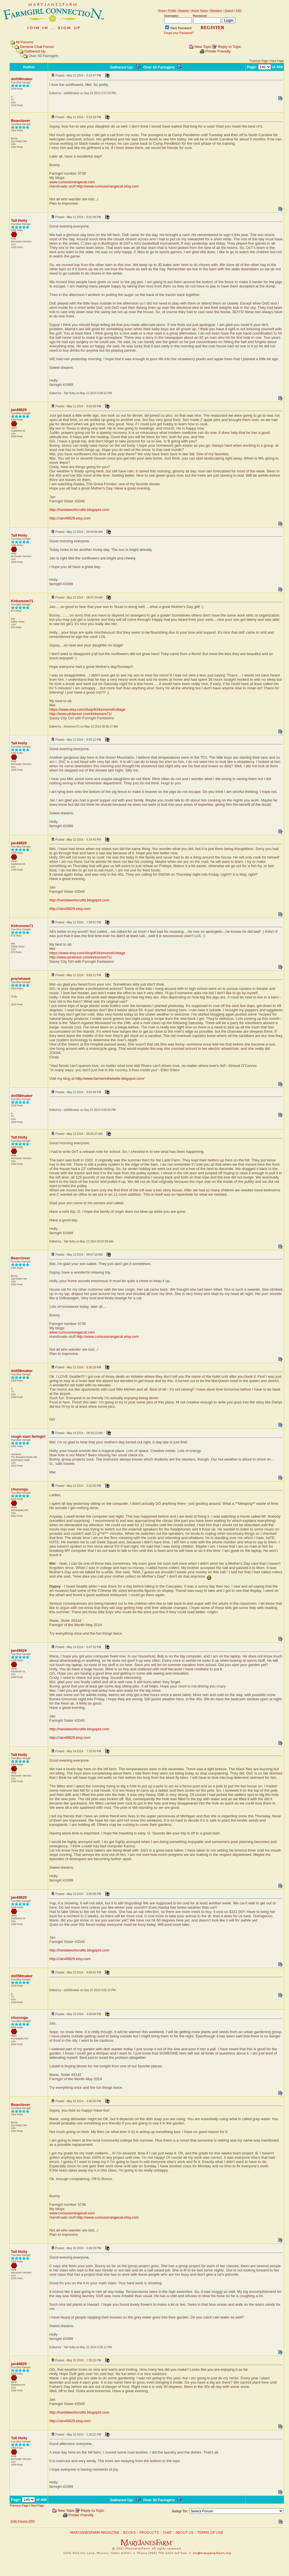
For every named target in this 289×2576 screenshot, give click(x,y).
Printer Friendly (218, 51)
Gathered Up (34, 51)
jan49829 (19, 410)
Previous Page (259, 61)
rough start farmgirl (28, 1436)
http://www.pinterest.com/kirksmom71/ (80, 714)
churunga (19, 1489)
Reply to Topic (229, 47)
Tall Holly (19, 220)
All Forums (24, 42)
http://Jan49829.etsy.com (69, 518)
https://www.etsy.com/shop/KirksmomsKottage (87, 709)
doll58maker (22, 79)
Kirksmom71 (22, 601)
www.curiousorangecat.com (72, 182)
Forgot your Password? (179, 33)
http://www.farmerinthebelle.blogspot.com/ (109, 1078)
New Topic (203, 47)
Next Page (277, 61)
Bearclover (20, 120)
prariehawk (21, 978)
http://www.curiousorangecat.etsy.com (108, 186)
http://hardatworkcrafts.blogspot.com (79, 509)
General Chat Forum (37, 47)
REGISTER (212, 27)
